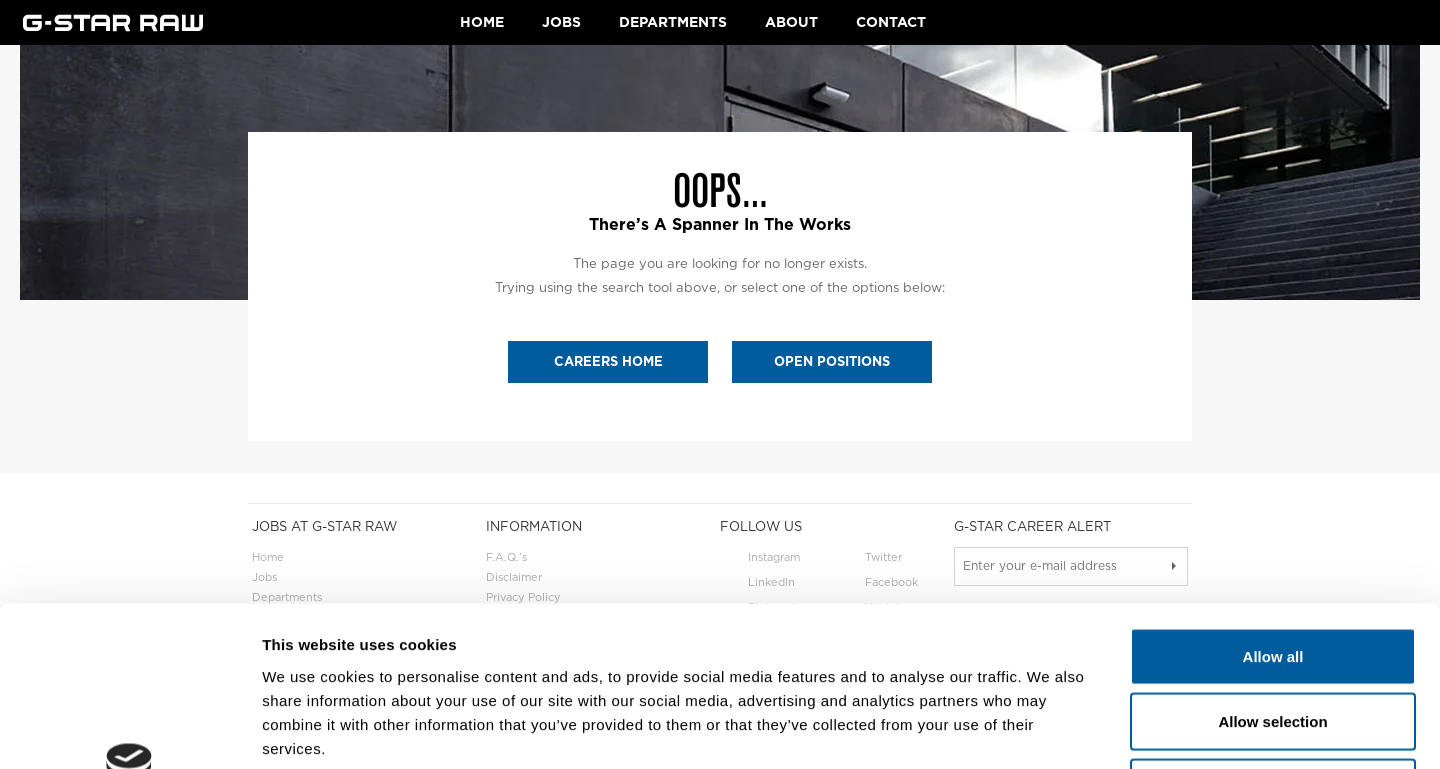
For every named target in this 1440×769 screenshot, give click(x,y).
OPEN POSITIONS (832, 361)
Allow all (1273, 506)
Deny (1273, 637)
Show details (1049, 729)
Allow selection (1272, 572)
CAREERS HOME (608, 361)
